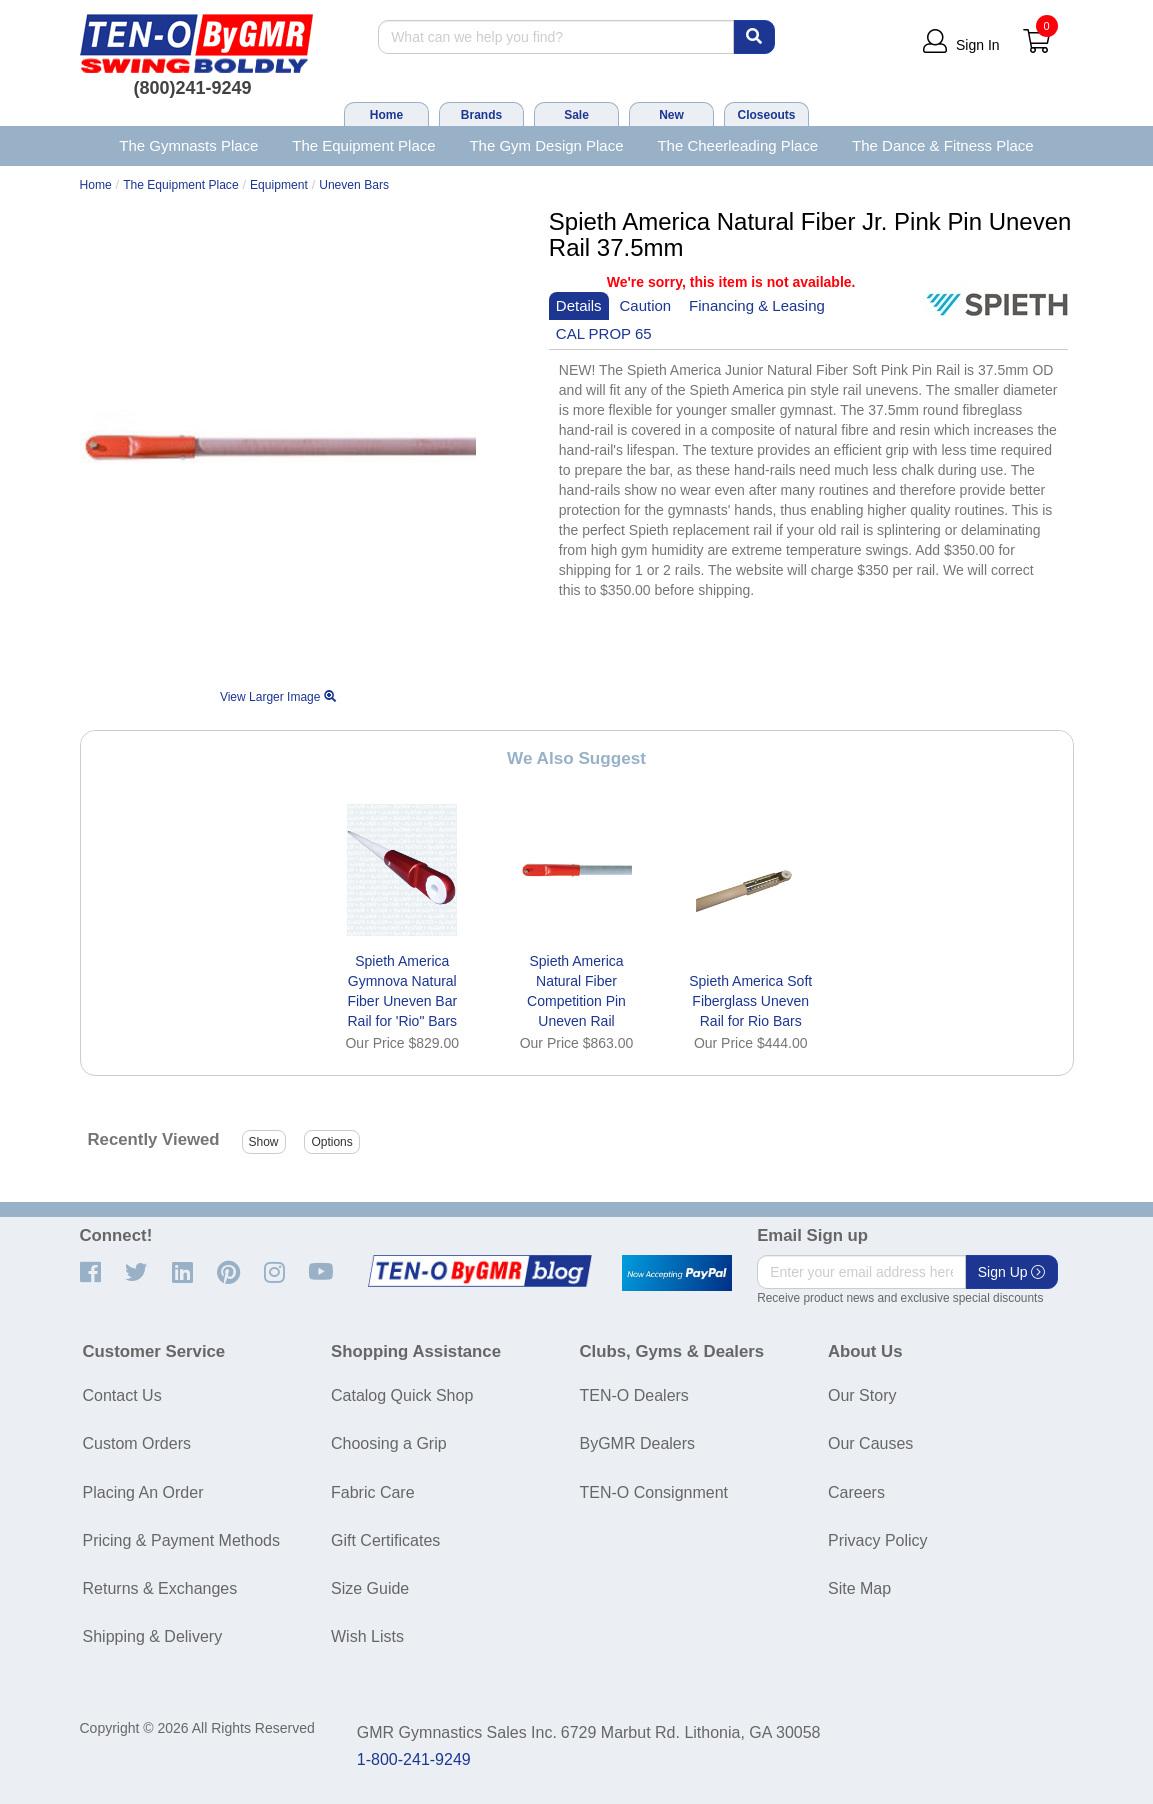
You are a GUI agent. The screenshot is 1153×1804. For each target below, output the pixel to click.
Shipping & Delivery (153, 1636)
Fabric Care (373, 1492)
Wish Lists (367, 1636)
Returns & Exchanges (160, 1588)
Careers (856, 1492)
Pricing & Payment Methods (181, 1540)
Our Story (862, 1395)
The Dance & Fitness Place (943, 145)
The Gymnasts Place (188, 145)
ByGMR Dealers (638, 1443)
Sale (576, 115)
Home (386, 115)
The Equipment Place (363, 145)
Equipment (279, 185)
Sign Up (1012, 1272)
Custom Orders (137, 1443)
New (671, 115)
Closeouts (766, 115)
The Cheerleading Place (737, 145)
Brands (481, 115)
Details (579, 305)
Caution (646, 305)
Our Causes (870, 1443)
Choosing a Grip (389, 1443)
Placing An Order (143, 1492)
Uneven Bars (354, 185)
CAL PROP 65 (604, 333)
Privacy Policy (878, 1540)
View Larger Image (278, 697)
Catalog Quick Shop (402, 1395)
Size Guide (370, 1588)
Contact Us (122, 1395)
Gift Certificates (385, 1540)
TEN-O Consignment (654, 1492)
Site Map (859, 1588)
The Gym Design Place (546, 145)
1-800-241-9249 (414, 1759)
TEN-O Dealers (634, 1395)
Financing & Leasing (757, 305)
